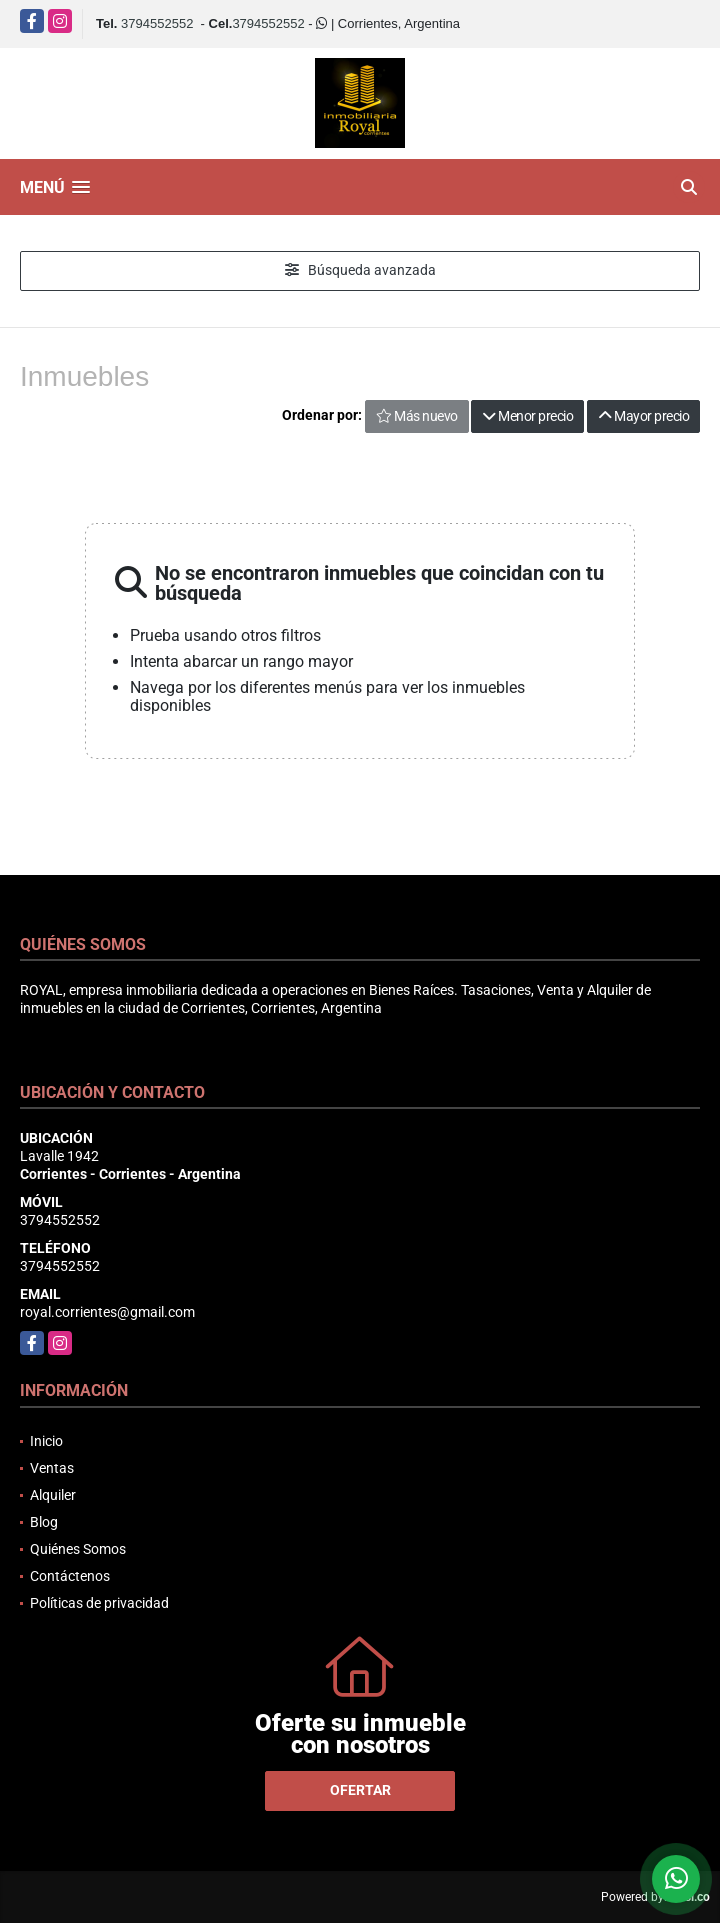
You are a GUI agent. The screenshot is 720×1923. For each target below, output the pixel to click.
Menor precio (527, 416)
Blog (44, 1522)
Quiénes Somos (78, 1549)
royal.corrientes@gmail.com (107, 1312)
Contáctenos (70, 1576)
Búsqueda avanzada (360, 270)
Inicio (46, 1441)
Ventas (52, 1468)
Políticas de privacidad (99, 1603)
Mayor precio (643, 416)
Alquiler (53, 1495)
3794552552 (157, 23)
